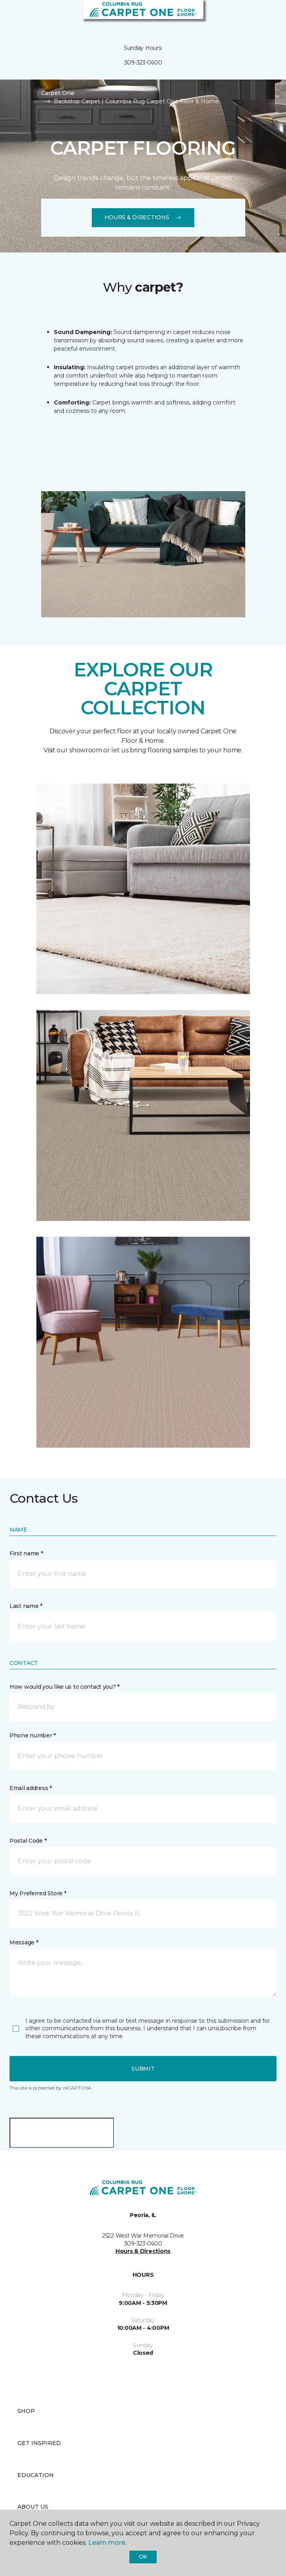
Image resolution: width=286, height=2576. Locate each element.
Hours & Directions (143, 217)
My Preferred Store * (37, 1893)
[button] (256, 16)
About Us (32, 2506)
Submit (142, 2068)
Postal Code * (27, 1840)
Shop (26, 2411)
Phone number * (32, 1735)
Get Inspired (39, 2443)
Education (35, 2475)
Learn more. (107, 2542)
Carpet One (57, 93)
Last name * (25, 1606)
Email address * (30, 1788)
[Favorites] (265, 16)
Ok (143, 2556)
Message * (23, 1942)
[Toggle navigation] (11, 16)
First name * (26, 1553)
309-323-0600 (143, 62)
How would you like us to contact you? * (64, 1686)
